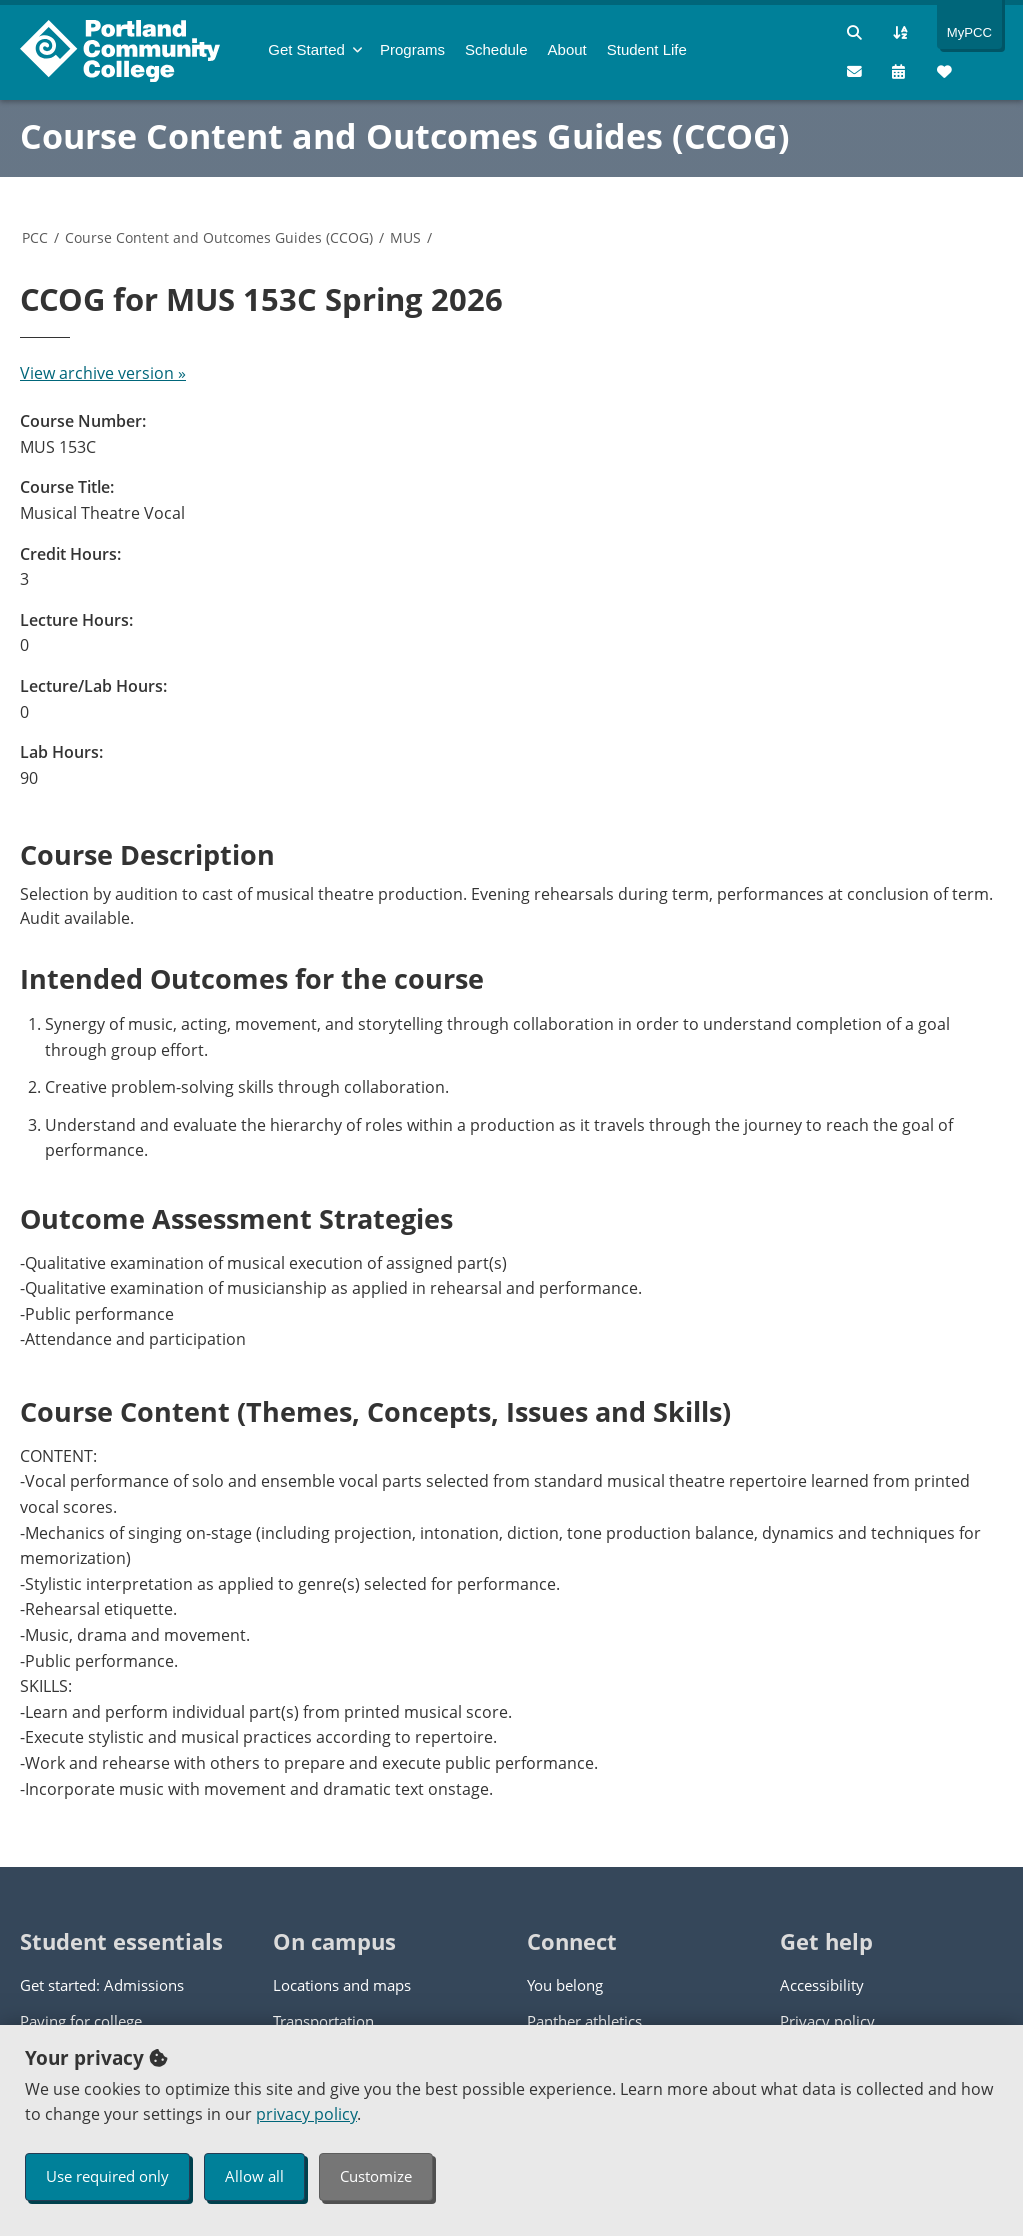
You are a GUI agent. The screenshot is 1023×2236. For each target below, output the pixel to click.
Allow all (254, 2176)
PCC (35, 237)
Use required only (107, 2176)
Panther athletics (584, 2021)
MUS (405, 237)
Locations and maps (342, 1985)
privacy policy (306, 2114)
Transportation (323, 2021)
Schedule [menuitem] (496, 49)
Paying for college (81, 2021)
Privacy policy (827, 2021)
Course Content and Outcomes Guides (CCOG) (405, 136)
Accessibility (822, 1985)
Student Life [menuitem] (647, 49)
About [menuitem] (567, 49)
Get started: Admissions (102, 1985)
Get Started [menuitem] (306, 49)
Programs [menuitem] (412, 49)
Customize (376, 2176)
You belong (565, 1985)
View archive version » (103, 373)
